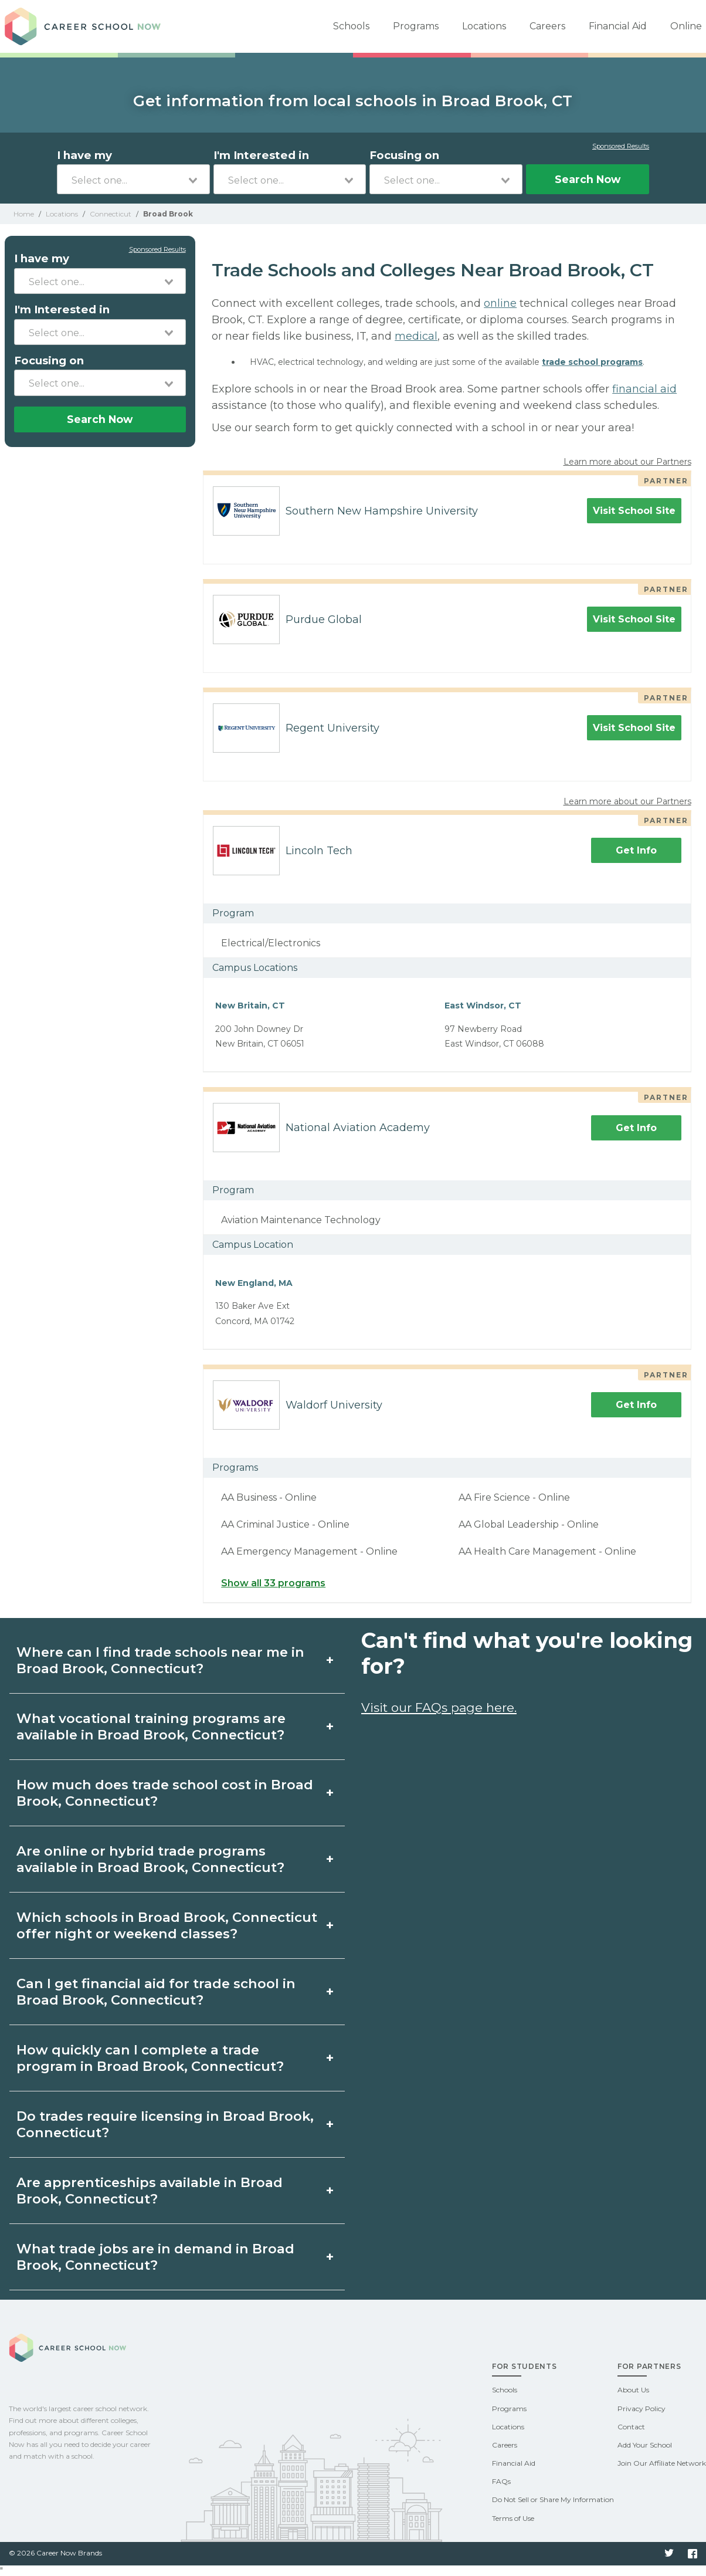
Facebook (692, 2553)
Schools (351, 26)
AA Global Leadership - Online (529, 1524)
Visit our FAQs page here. (439, 1707)
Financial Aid (618, 26)
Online (686, 26)
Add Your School (644, 2444)
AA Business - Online (269, 1497)
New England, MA (254, 1283)
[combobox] (133, 179)
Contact (631, 2426)
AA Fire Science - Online (514, 1497)
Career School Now (87, 26)
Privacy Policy (641, 2408)
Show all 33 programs (273, 1583)
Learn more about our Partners (627, 461)
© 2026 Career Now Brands (55, 2552)
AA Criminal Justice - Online (285, 1524)
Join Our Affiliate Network (661, 2463)
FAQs (501, 2481)
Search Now (587, 179)
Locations (484, 26)
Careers (547, 26)
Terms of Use (513, 2518)
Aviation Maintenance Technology (301, 1220)
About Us (633, 2389)
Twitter (669, 2553)
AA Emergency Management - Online (309, 1551)
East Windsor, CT (482, 1005)
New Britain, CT (250, 1005)
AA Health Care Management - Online (547, 1551)
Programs (416, 26)
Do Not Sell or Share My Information (553, 2499)
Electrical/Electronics (270, 943)
